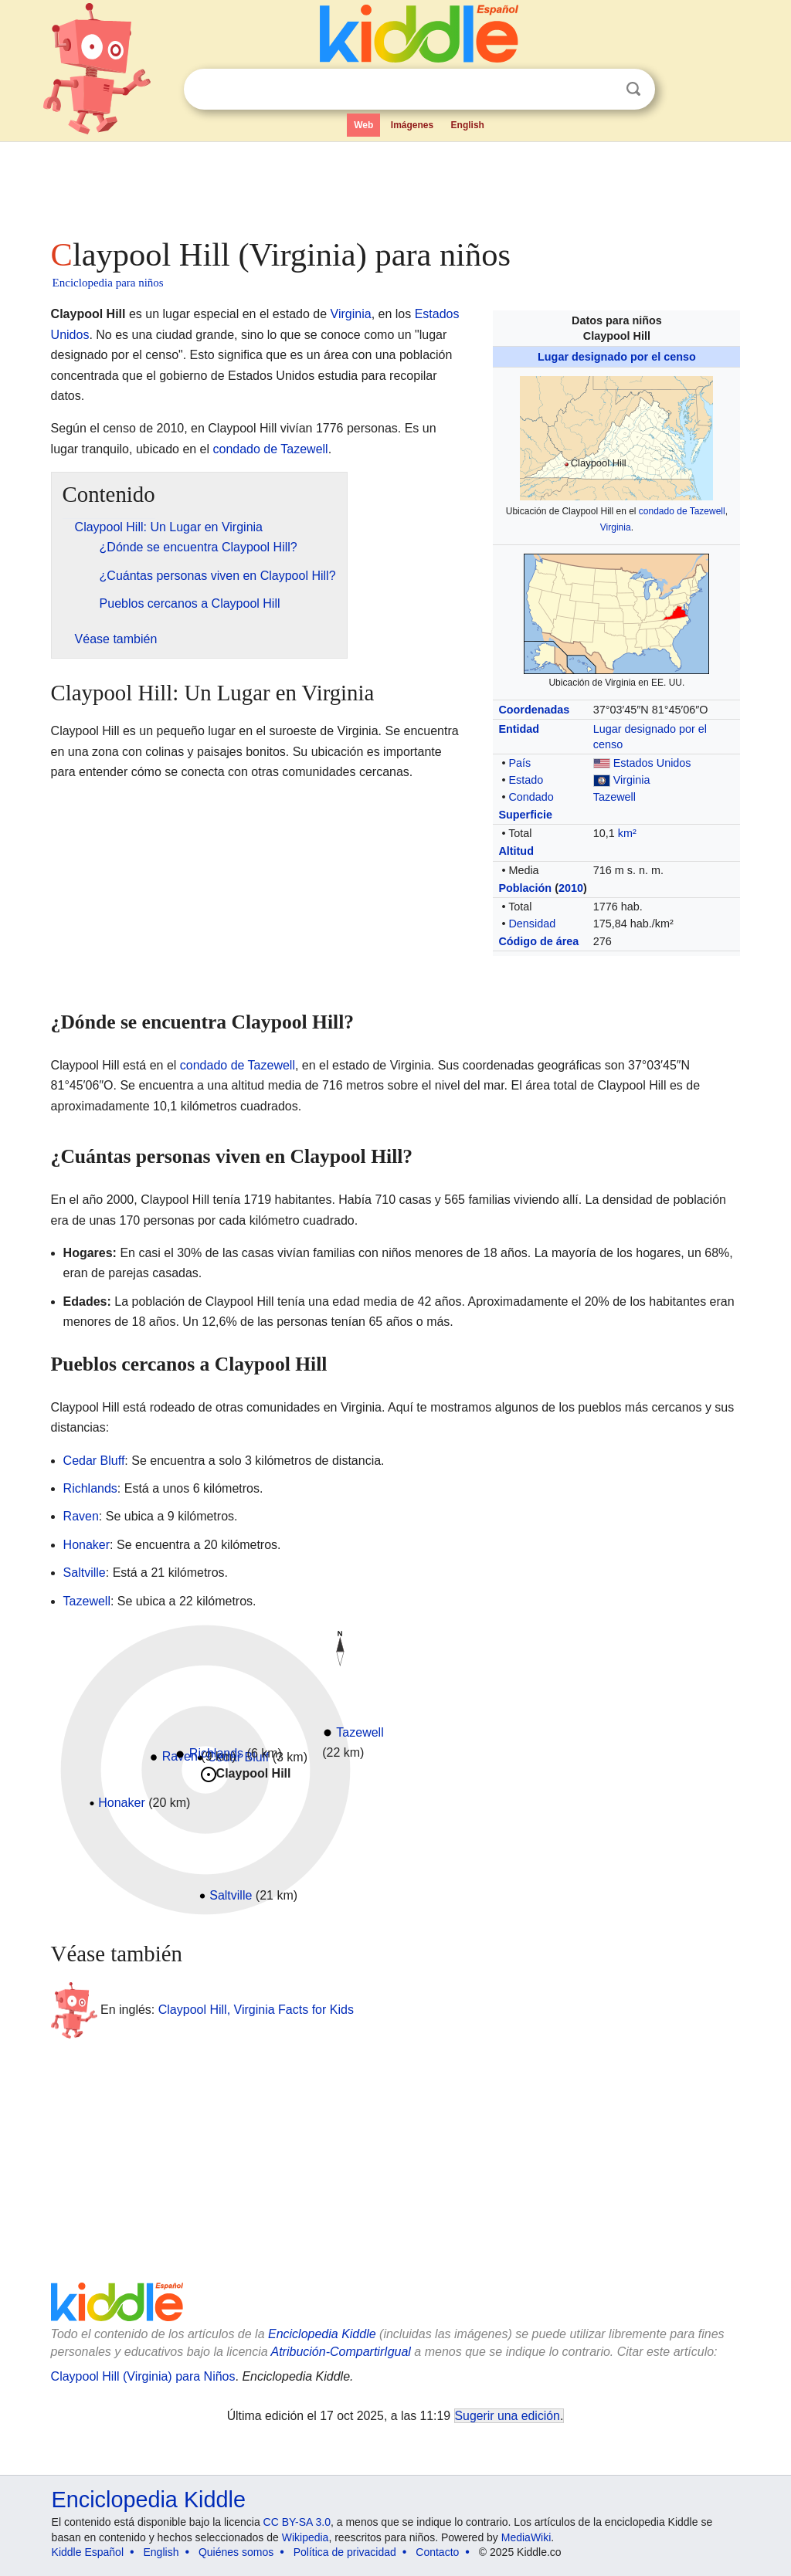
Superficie (525, 814)
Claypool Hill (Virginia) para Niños (143, 2376)
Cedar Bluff (94, 1460)
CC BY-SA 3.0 (297, 2522)
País (519, 763)
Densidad (531, 923)
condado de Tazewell (682, 511)
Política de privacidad (345, 2552)
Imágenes (412, 125)
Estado (525, 780)
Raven (81, 1516)
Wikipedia (305, 2537)
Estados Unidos (652, 763)
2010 (570, 888)
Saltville (84, 1572)
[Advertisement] (394, 185)
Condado (530, 797)
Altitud (516, 851)
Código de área (538, 941)
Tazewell (614, 797)
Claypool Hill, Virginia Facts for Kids (256, 2009)
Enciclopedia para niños (108, 282)
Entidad (518, 729)
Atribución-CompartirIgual (341, 2351)
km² (627, 833)
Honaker (86, 1544)
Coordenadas (533, 709)
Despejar (602, 89)
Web (363, 125)
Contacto (437, 2552)
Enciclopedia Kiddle (322, 2333)
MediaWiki (526, 2537)
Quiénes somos (236, 2552)
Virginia (615, 527)
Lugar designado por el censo (617, 357)
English (467, 125)
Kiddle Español (88, 2552)
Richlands (90, 1488)
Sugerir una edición (507, 2415)
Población (525, 888)
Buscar (633, 89)
